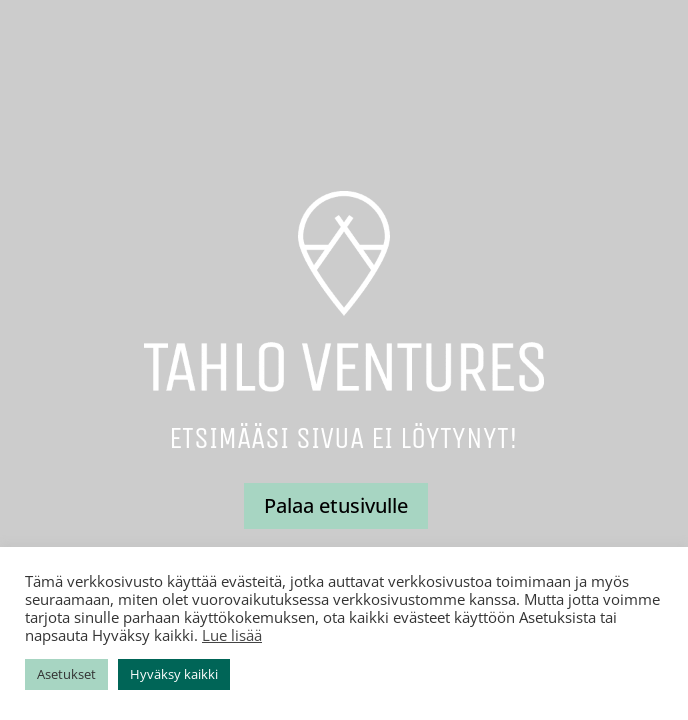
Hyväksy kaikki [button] (174, 674)
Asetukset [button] (66, 674)
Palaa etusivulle (336, 505)
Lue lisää (232, 635)
